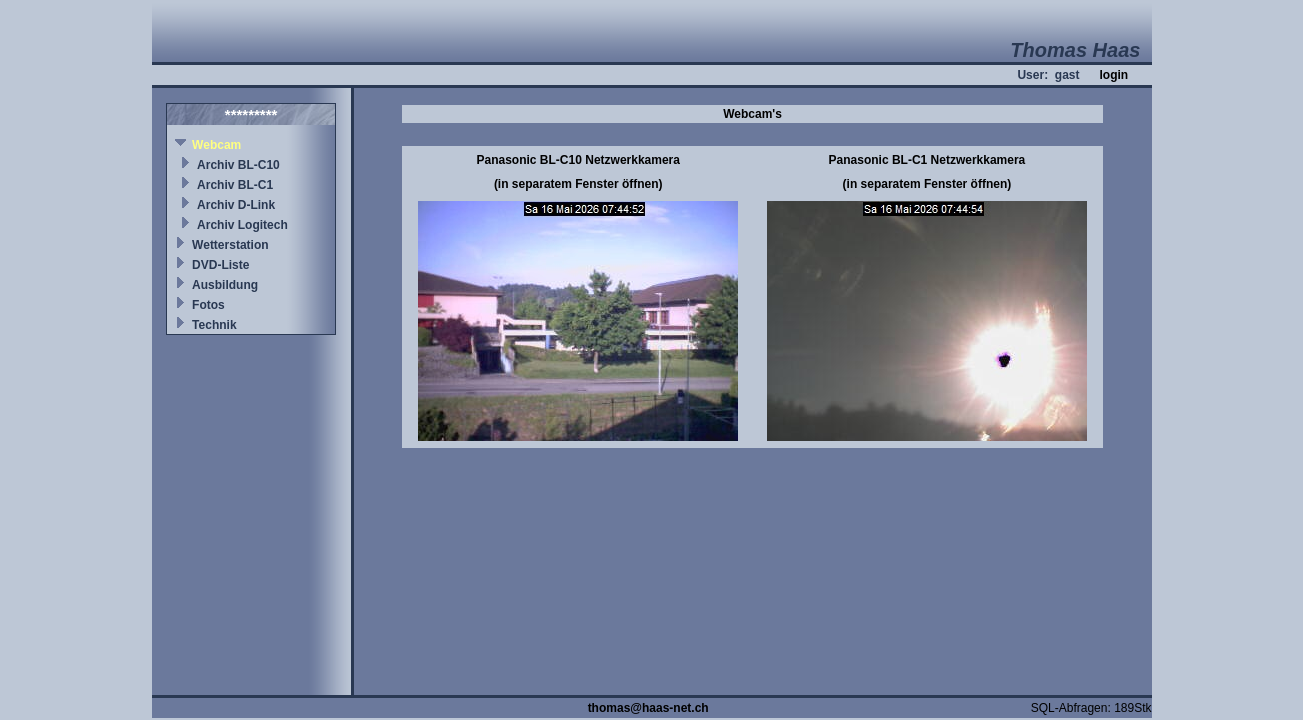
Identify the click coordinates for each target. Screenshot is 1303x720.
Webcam (216, 145)
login (1113, 75)
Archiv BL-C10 (238, 165)
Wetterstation (230, 245)
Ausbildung (225, 285)
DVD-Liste (220, 265)
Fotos (208, 305)
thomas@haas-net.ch (648, 708)
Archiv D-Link (236, 205)
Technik (214, 325)
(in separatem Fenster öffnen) (578, 184)
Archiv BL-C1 (235, 185)
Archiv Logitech (242, 225)
